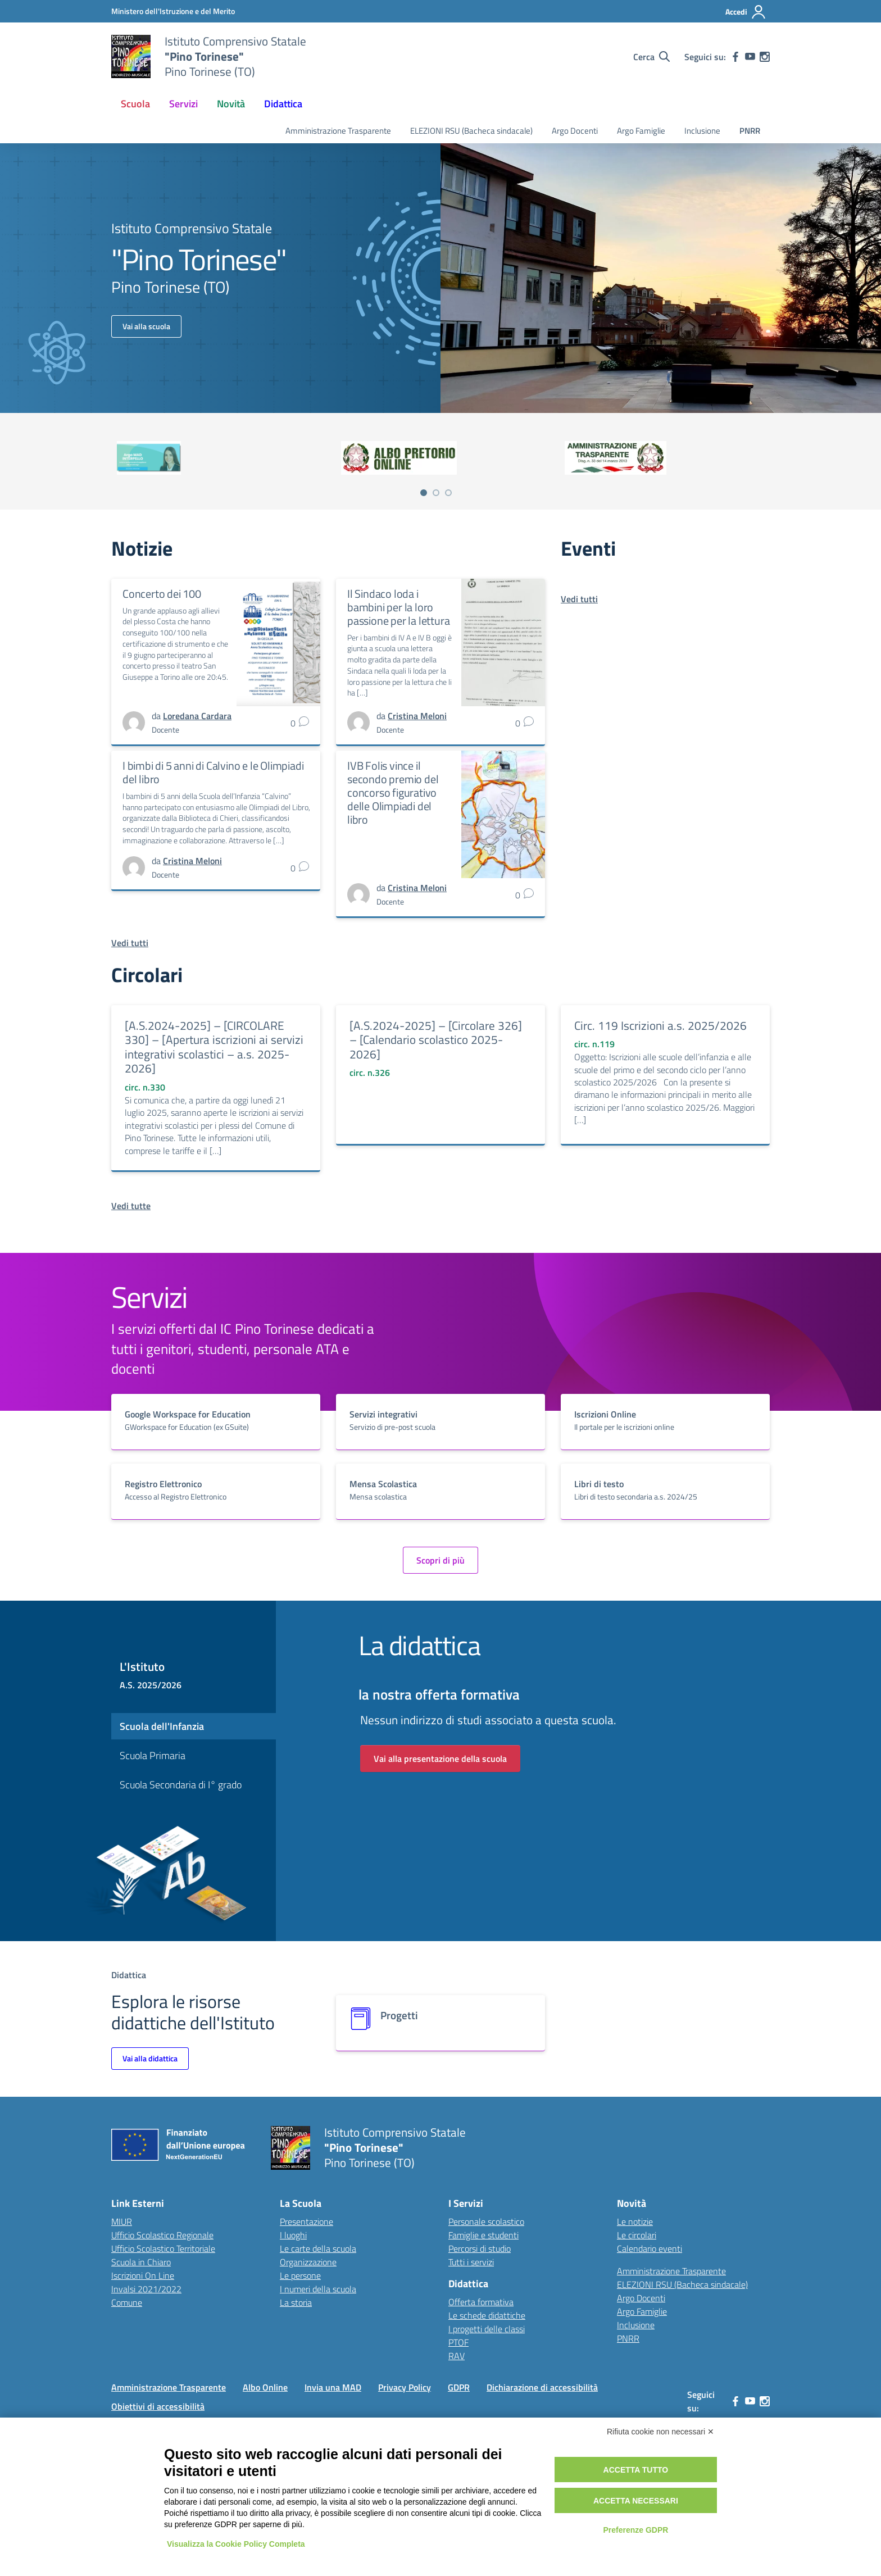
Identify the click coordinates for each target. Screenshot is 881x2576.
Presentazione (306, 2221)
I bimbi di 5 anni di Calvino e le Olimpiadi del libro (212, 772)
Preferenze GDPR (635, 2529)
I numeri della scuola (318, 2289)
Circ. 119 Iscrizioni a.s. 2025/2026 (660, 1025)
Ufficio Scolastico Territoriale (163, 2248)
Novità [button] (231, 103)
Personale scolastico (486, 2221)
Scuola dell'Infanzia (162, 1726)
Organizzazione (308, 2262)
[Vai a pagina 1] (423, 492)
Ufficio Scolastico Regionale (162, 2235)
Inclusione (702, 130)
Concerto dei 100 (161, 593)
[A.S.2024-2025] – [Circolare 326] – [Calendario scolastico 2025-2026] (435, 1039)
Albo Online (265, 2387)
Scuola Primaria (152, 1755)
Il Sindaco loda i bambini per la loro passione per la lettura (398, 607)
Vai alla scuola (146, 326)
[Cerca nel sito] (651, 56)
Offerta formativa (481, 2302)
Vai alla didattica (150, 2058)
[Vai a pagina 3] (448, 492)
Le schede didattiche (486, 2315)
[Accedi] (746, 12)
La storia (296, 2302)
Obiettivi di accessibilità (158, 2406)
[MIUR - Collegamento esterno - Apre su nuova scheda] (173, 11)
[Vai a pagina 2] (436, 492)
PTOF (458, 2342)
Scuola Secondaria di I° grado (181, 1784)
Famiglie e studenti (483, 2235)
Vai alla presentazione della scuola (440, 1758)
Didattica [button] (283, 103)
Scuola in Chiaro (141, 2262)
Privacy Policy (404, 2387)
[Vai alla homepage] (131, 57)
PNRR (749, 130)
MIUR (121, 2221)
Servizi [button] (183, 103)
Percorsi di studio (479, 2248)
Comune (126, 2302)
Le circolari (636, 2235)
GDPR (459, 2387)
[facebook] (735, 57)
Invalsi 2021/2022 (146, 2289)
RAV (456, 2356)
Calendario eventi (649, 2248)
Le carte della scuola (318, 2248)
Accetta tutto (636, 2469)
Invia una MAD (333, 2387)
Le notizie (635, 2221)
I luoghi (293, 2235)
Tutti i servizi (471, 2262)
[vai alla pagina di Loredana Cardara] (197, 716)
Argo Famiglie (641, 130)
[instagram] (765, 57)
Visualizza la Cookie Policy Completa (236, 2543)
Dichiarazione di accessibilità (542, 2387)
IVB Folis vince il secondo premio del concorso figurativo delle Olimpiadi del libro (392, 792)
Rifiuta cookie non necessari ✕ (660, 2431)
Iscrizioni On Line (142, 2275)
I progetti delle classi (486, 2329)
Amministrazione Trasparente (338, 130)
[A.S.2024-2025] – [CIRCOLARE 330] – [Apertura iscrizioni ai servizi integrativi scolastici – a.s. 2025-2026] (214, 1047)
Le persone (300, 2275)
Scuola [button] (135, 103)
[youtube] (750, 57)
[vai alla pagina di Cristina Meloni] (417, 716)
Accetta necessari (635, 2500)
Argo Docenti (575, 130)
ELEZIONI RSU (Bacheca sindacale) (471, 130)
